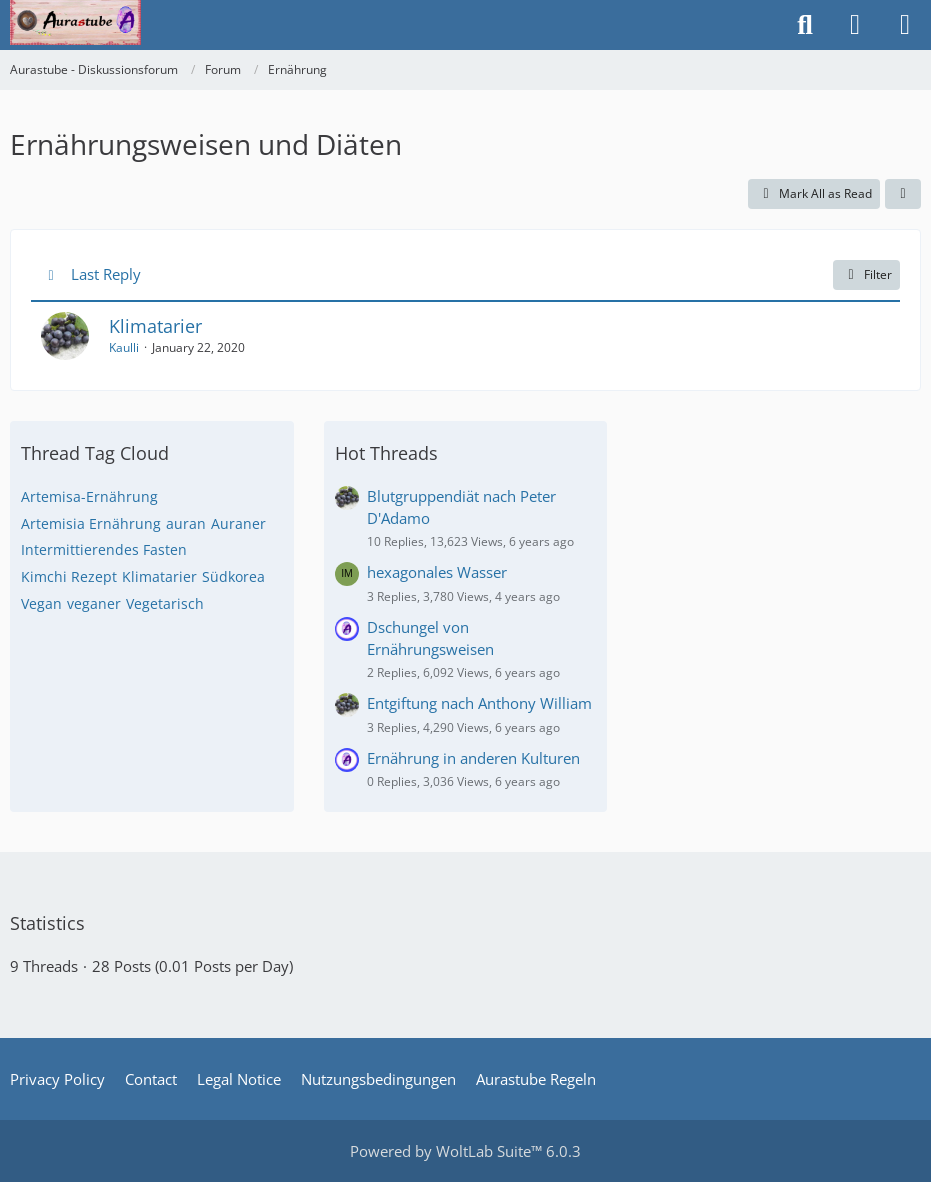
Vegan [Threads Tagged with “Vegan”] (41, 603)
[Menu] (905, 25)
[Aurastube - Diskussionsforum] (75, 20)
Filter (866, 274)
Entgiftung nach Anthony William (479, 703)
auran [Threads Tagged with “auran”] (186, 523)
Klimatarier (155, 326)
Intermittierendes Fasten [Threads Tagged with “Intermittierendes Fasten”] (104, 549)
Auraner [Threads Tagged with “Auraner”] (238, 523)
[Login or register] (855, 25)
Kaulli (124, 347)
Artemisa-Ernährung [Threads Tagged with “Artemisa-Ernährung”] (89, 496)
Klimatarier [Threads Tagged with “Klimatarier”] (159, 576)
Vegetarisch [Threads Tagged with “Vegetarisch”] (165, 603)
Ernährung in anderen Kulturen (473, 758)
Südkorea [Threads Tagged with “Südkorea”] (233, 576)
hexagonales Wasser (437, 572)
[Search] (805, 25)
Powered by (465, 1151)
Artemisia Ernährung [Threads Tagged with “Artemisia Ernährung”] (91, 523)
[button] (903, 194)
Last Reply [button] (106, 274)
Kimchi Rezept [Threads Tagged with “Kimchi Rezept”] (69, 576)
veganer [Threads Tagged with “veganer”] (94, 603)
